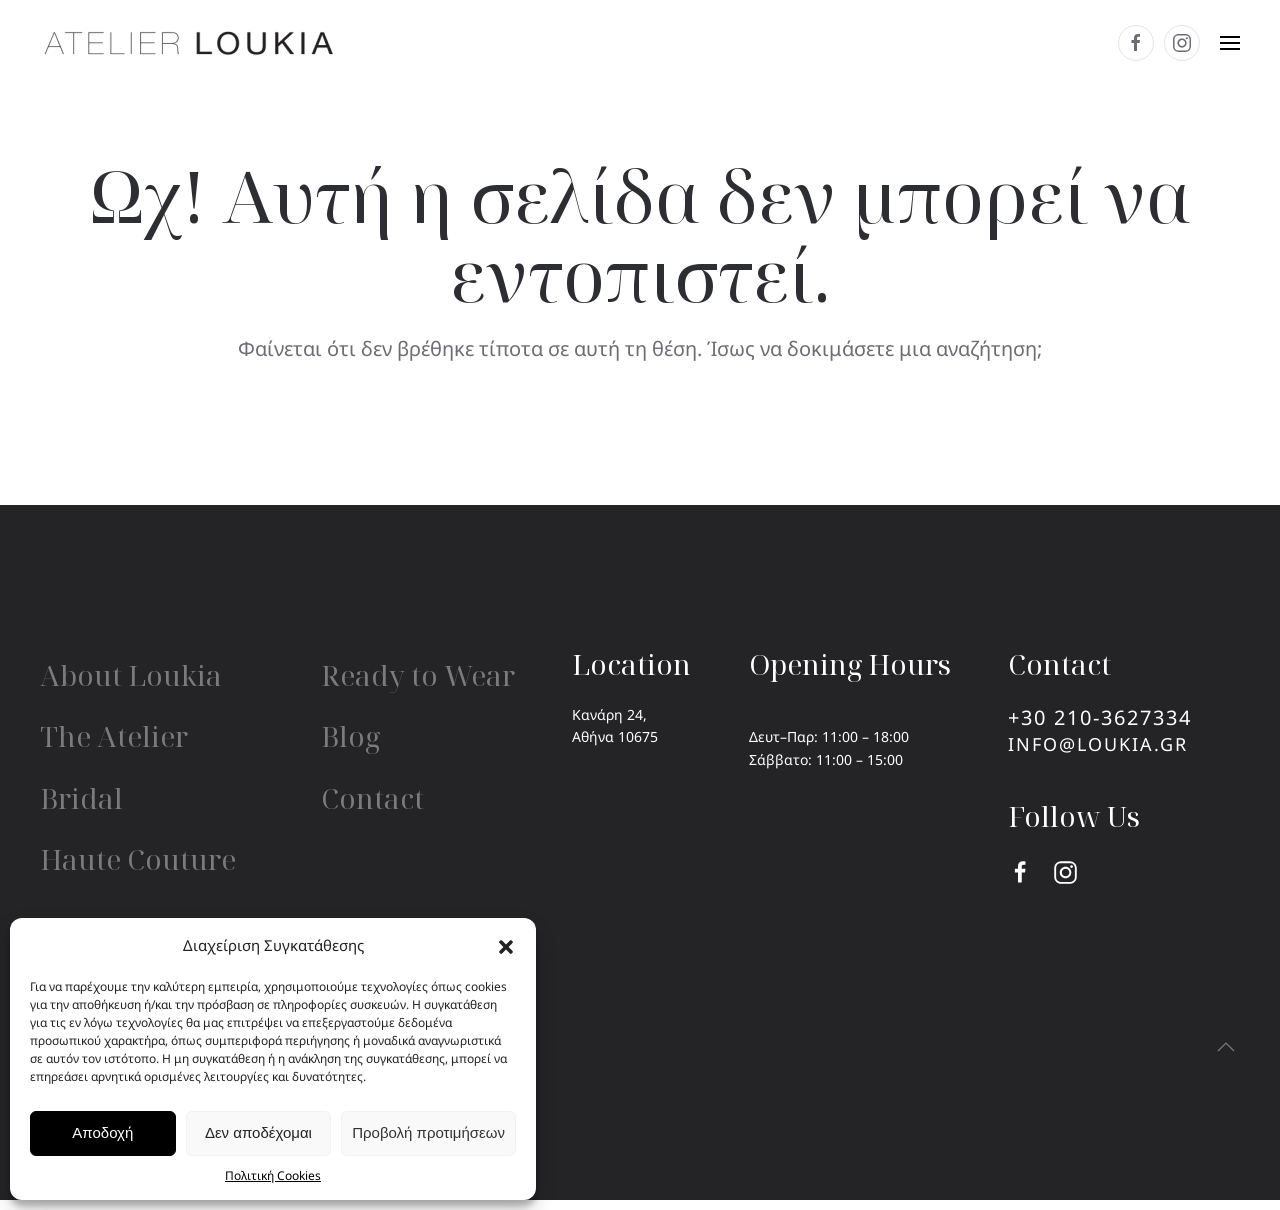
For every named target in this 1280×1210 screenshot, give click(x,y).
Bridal (81, 798)
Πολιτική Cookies (273, 1175)
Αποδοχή (102, 1132)
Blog (350, 736)
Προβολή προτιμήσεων (428, 1132)
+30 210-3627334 (1100, 717)
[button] (506, 945)
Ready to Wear (418, 675)
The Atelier (114, 736)
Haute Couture (138, 859)
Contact (372, 798)
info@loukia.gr (1098, 744)
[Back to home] (190, 43)
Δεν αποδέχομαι (258, 1132)
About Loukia (131, 675)
